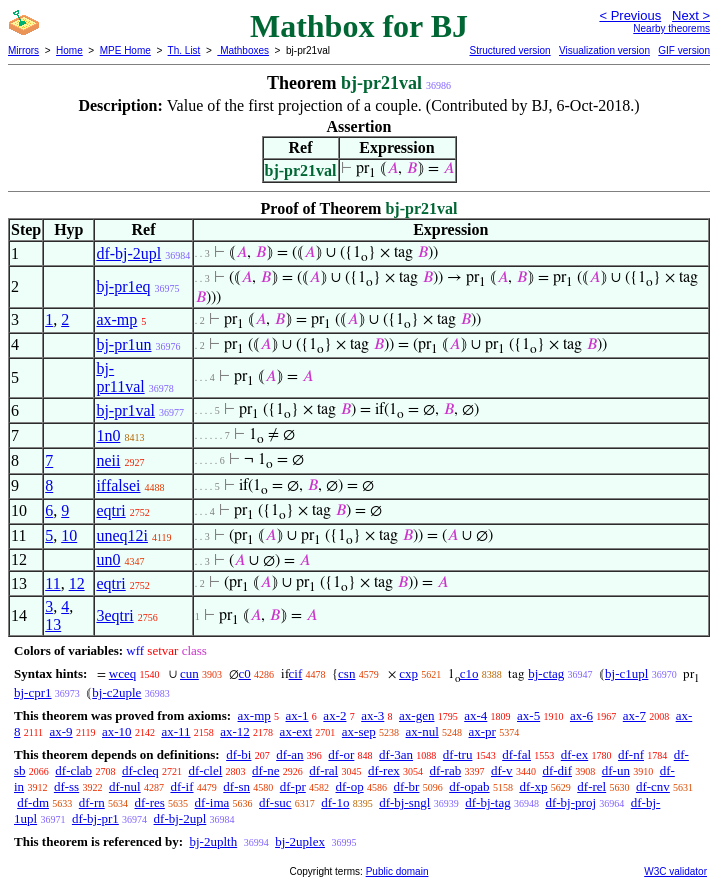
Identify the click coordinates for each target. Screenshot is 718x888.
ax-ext (296, 731)
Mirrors (23, 50)
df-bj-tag (487, 802)
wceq (122, 673)
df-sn (236, 786)
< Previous (630, 15)
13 (53, 624)
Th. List (184, 50)
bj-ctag (546, 673)
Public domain (397, 871)
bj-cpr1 (33, 692)
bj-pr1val (125, 410)
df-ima (212, 802)
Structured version (509, 50)
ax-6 (581, 715)
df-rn (92, 802)
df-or (341, 754)
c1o (469, 673)
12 (77, 583)
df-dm (33, 802)
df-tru (458, 754)
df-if (181, 786)
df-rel (591, 786)
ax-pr (482, 731)
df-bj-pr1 (95, 818)
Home (69, 50)
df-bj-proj (570, 802)
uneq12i (122, 535)
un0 (108, 559)
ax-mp (116, 319)
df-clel (205, 770)
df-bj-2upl (128, 253)
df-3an (396, 754)
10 (69, 535)
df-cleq (140, 770)
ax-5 (528, 715)
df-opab (469, 786)
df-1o (335, 802)
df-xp (533, 786)
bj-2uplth (213, 841)
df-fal (516, 754)
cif (296, 673)
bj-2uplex (300, 841)
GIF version (684, 50)
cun (189, 673)
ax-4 (475, 715)
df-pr (293, 786)
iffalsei (118, 485)
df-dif (557, 770)
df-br (406, 786)
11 (52, 583)
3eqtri (114, 615)
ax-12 (235, 731)
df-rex (384, 770)
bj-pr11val (120, 377)
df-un (616, 770)
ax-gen (416, 715)
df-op (350, 786)
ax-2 (334, 715)
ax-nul (422, 731)
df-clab (73, 770)
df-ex (574, 754)
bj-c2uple (116, 692)
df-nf (631, 754)
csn (346, 673)
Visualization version (604, 50)
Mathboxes (243, 50)
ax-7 (634, 715)
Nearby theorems (671, 28)
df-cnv (653, 786)
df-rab (445, 770)
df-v (502, 770)
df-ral (323, 770)
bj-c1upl (626, 673)
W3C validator (675, 871)
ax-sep (359, 731)
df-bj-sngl (404, 802)
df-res (150, 802)
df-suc (275, 802)
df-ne (265, 770)
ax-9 (61, 731)
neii (108, 460)
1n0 (108, 435)
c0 (245, 673)
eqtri (110, 510)
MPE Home (125, 50)
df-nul (125, 786)
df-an (289, 754)
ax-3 (372, 715)
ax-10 (117, 731)
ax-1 (297, 715)
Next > (691, 15)
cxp (408, 673)
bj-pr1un (123, 344)
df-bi (238, 754)
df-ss (66, 786)
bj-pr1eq (123, 286)
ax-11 (175, 731)
